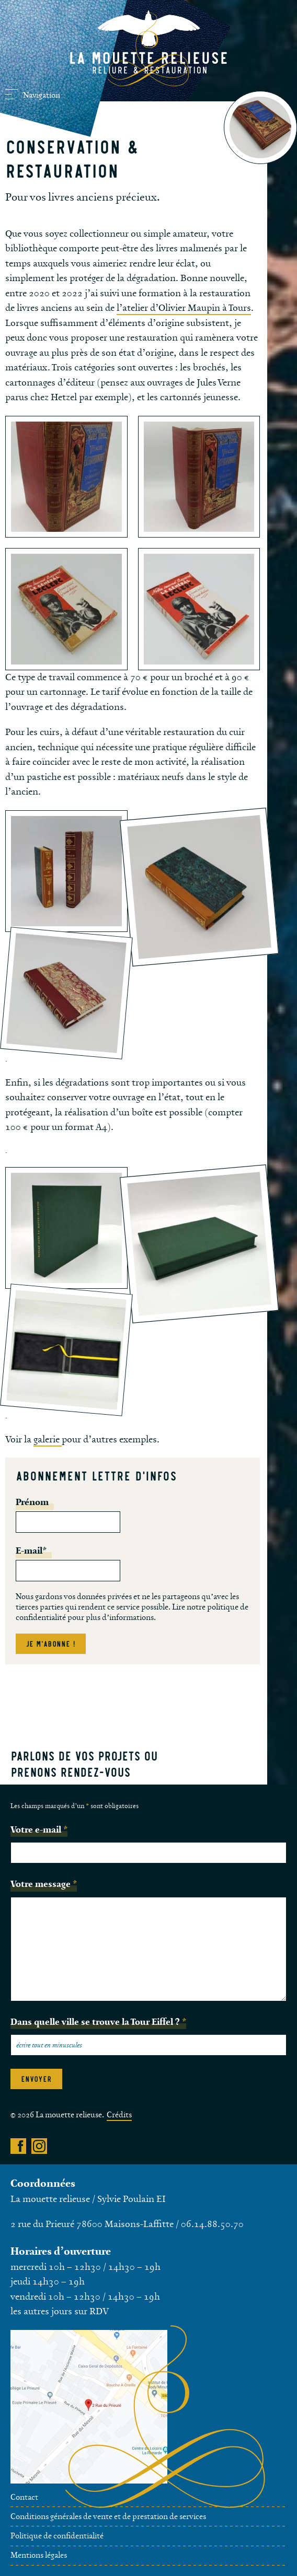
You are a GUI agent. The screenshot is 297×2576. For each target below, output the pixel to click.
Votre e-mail (38, 1829)
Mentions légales (38, 2555)
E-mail (31, 1550)
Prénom (32, 1502)
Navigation (32, 95)
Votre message (43, 1884)
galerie (47, 1440)
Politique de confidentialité (57, 2536)
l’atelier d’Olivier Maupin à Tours (184, 308)
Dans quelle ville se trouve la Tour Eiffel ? (98, 2021)
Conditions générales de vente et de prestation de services (108, 2517)
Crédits (119, 2115)
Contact (24, 2497)
